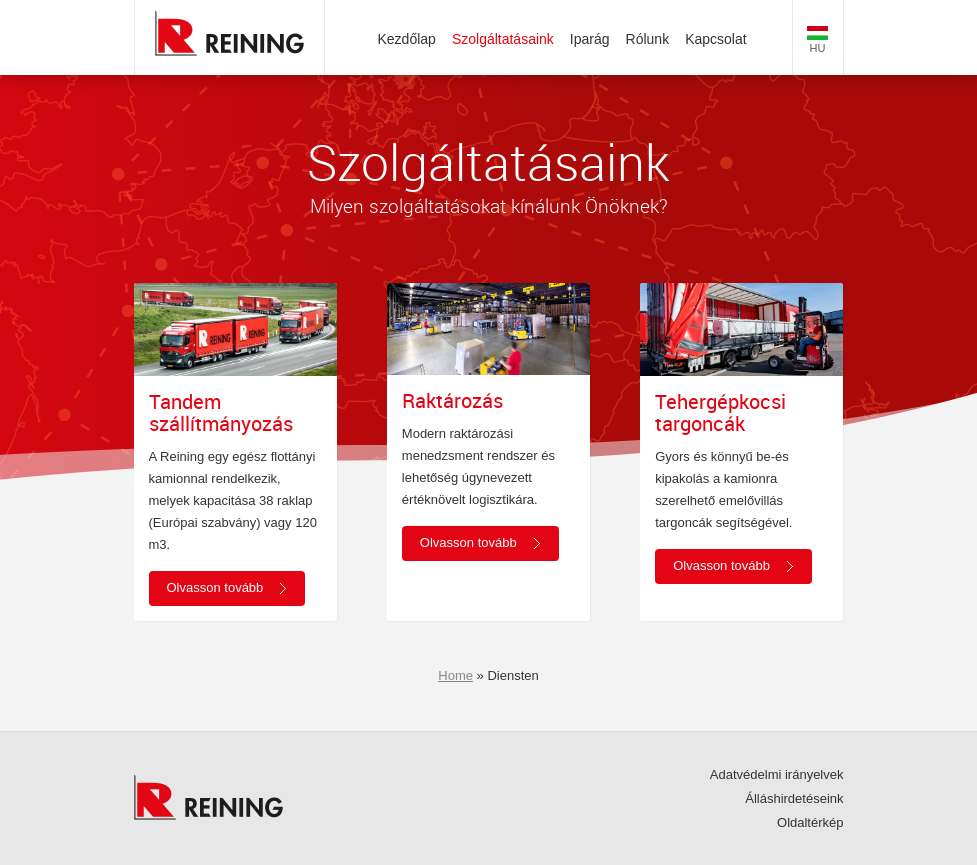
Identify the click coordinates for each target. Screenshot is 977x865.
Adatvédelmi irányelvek (777, 774)
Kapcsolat (715, 39)
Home (455, 675)
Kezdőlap (407, 39)
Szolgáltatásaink (503, 39)
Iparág (590, 39)
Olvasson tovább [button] (215, 587)
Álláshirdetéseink (794, 798)
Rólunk (648, 39)
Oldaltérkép (810, 822)
